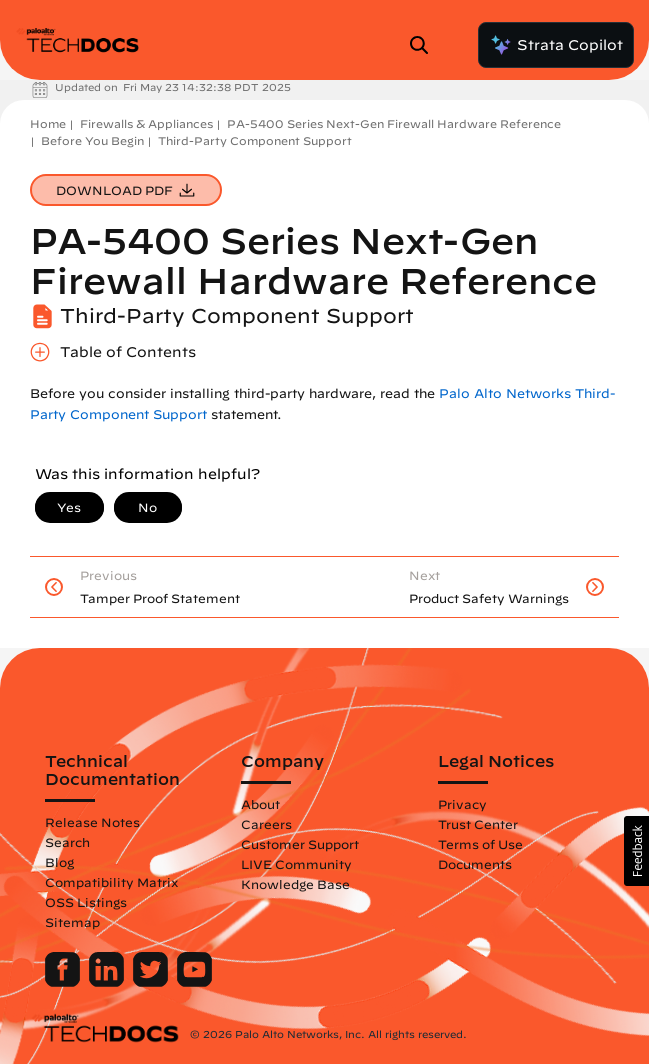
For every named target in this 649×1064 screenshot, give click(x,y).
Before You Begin (92, 140)
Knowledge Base (295, 884)
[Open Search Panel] (425, 45)
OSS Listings (86, 902)
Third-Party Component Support (255, 140)
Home (48, 123)
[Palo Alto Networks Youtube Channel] (194, 982)
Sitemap (72, 922)
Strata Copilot (556, 45)
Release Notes (92, 822)
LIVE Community (296, 864)
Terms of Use (480, 844)
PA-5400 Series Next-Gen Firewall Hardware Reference (394, 123)
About (260, 804)
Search (67, 842)
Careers (266, 824)
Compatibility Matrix (111, 882)
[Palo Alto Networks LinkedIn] (108, 982)
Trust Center (478, 824)
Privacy (462, 804)
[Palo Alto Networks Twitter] (152, 982)
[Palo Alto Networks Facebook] (64, 982)
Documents (475, 864)
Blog (59, 862)
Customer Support (300, 844)
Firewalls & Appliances (146, 123)
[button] (636, 851)
